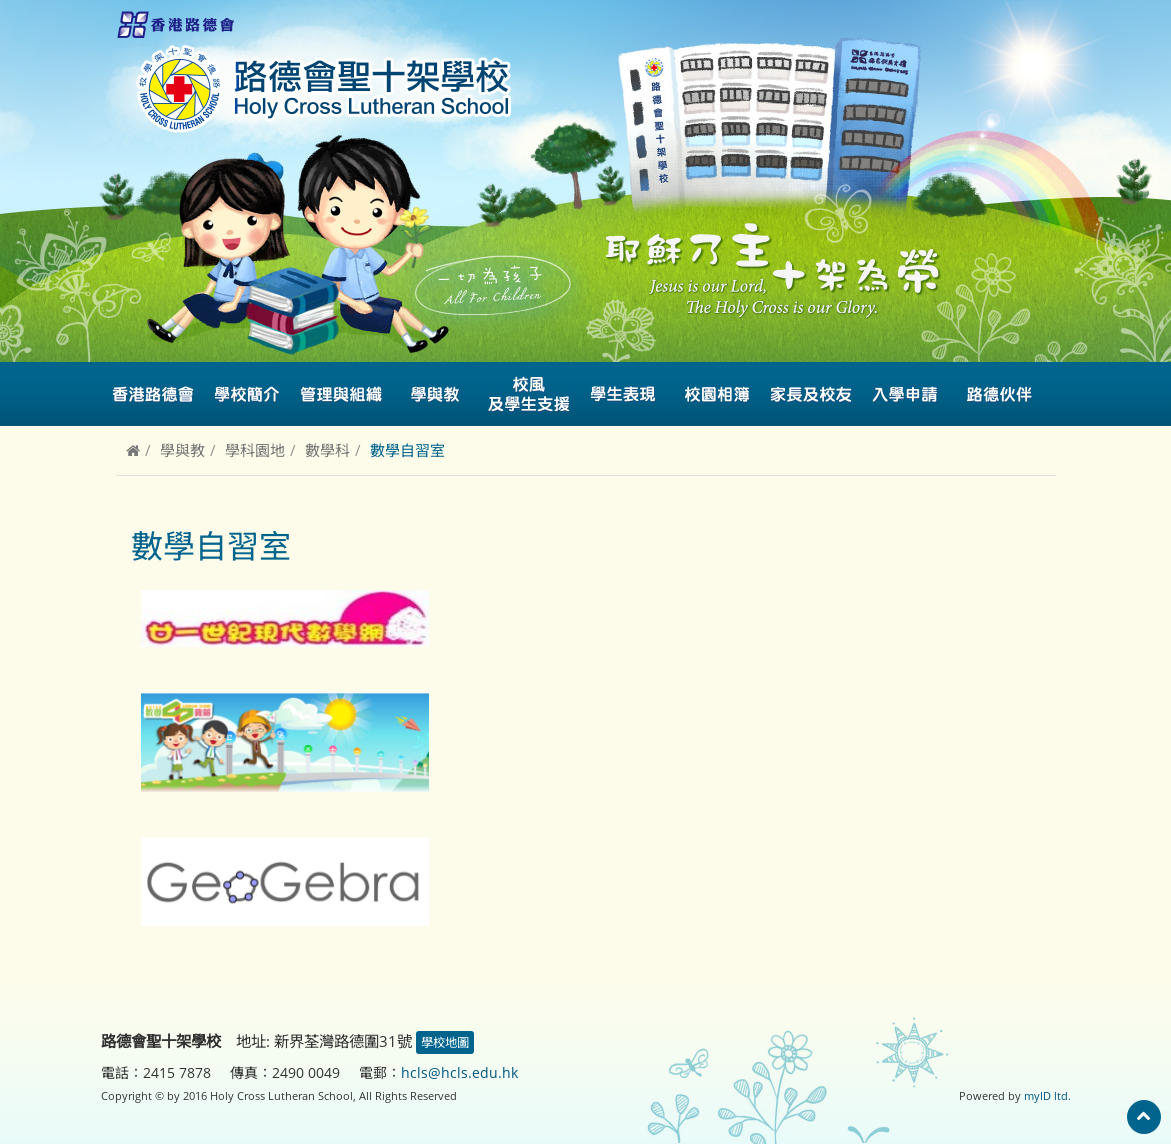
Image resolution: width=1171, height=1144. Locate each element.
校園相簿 (717, 394)
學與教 (182, 450)
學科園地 (255, 450)
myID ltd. (1047, 1095)
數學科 (327, 450)
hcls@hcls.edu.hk (459, 1072)
